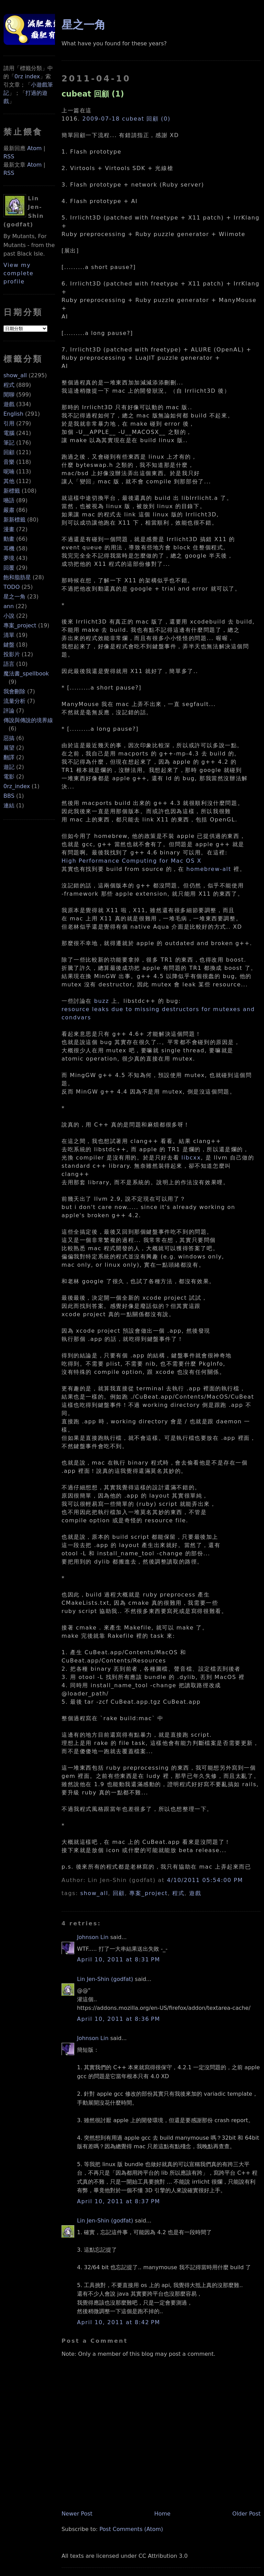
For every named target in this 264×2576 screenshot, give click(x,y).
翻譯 (8, 757)
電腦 (8, 433)
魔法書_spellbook (26, 673)
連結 (8, 805)
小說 (8, 616)
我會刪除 (14, 691)
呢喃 (8, 471)
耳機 (8, 548)
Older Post (246, 2513)
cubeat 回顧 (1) (93, 93)
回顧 (8, 452)
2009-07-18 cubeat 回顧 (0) (126, 118)
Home (162, 2513)
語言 (8, 664)
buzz (101, 1001)
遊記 (8, 767)
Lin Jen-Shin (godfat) (105, 1979)
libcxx (191, 1157)
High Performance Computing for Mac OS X (131, 861)
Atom (34, 148)
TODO (11, 587)
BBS (8, 796)
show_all (15, 375)
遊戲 (8, 404)
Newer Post (77, 2513)
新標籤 (11, 491)
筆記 (8, 442)
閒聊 (8, 394)
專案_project (19, 625)
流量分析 (14, 701)
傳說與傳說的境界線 (28, 720)
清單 (8, 635)
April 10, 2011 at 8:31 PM (118, 1959)
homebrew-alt (208, 869)
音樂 (8, 462)
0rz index (27, 76)
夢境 (8, 558)
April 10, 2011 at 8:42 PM (118, 2322)
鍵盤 (8, 644)
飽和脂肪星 (17, 577)
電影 (8, 776)
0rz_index (16, 786)
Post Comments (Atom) (131, 2529)
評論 (8, 710)
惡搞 (8, 738)
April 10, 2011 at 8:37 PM (118, 2201)
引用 (8, 423)
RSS (8, 156)
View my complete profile (18, 273)
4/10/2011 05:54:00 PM (205, 1880)
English (13, 414)
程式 (8, 385)
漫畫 (8, 529)
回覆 (8, 567)
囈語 (8, 500)
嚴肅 (8, 510)
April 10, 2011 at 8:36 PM (118, 2019)
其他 (8, 481)
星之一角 (14, 596)
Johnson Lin (93, 1937)
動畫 (8, 539)
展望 (8, 747)
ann (8, 606)
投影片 (11, 654)
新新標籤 (14, 519)
